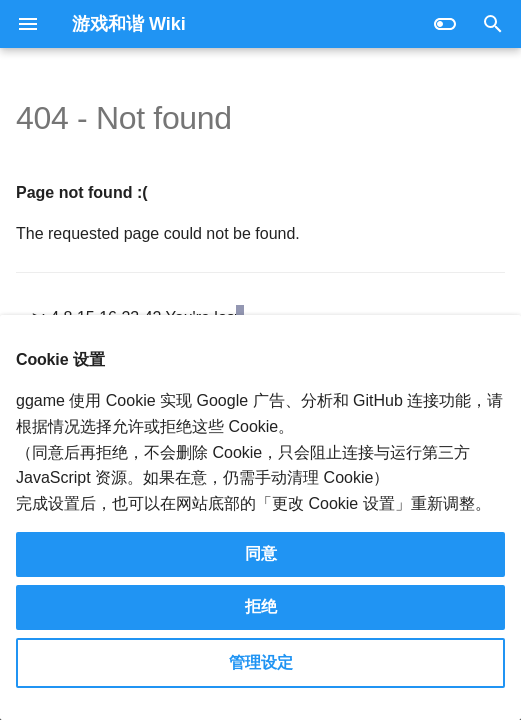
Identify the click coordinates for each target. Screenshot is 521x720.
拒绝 (261, 606)
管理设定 (261, 662)
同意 (261, 553)
